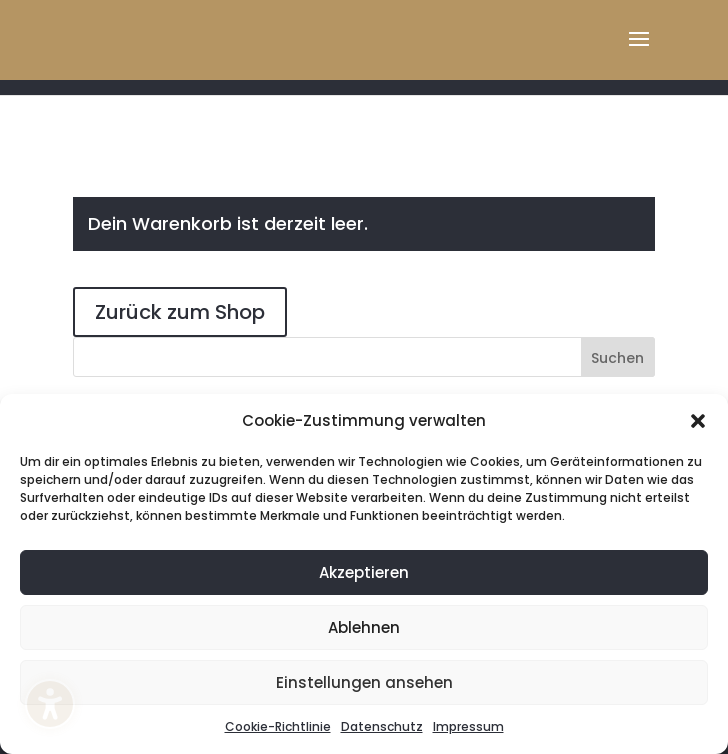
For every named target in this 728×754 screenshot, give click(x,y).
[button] (698, 421)
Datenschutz (382, 726)
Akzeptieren (364, 572)
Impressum (468, 726)
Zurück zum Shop (180, 312)
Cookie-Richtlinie (278, 726)
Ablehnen (364, 627)
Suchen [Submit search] (617, 358)
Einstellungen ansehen (364, 682)
